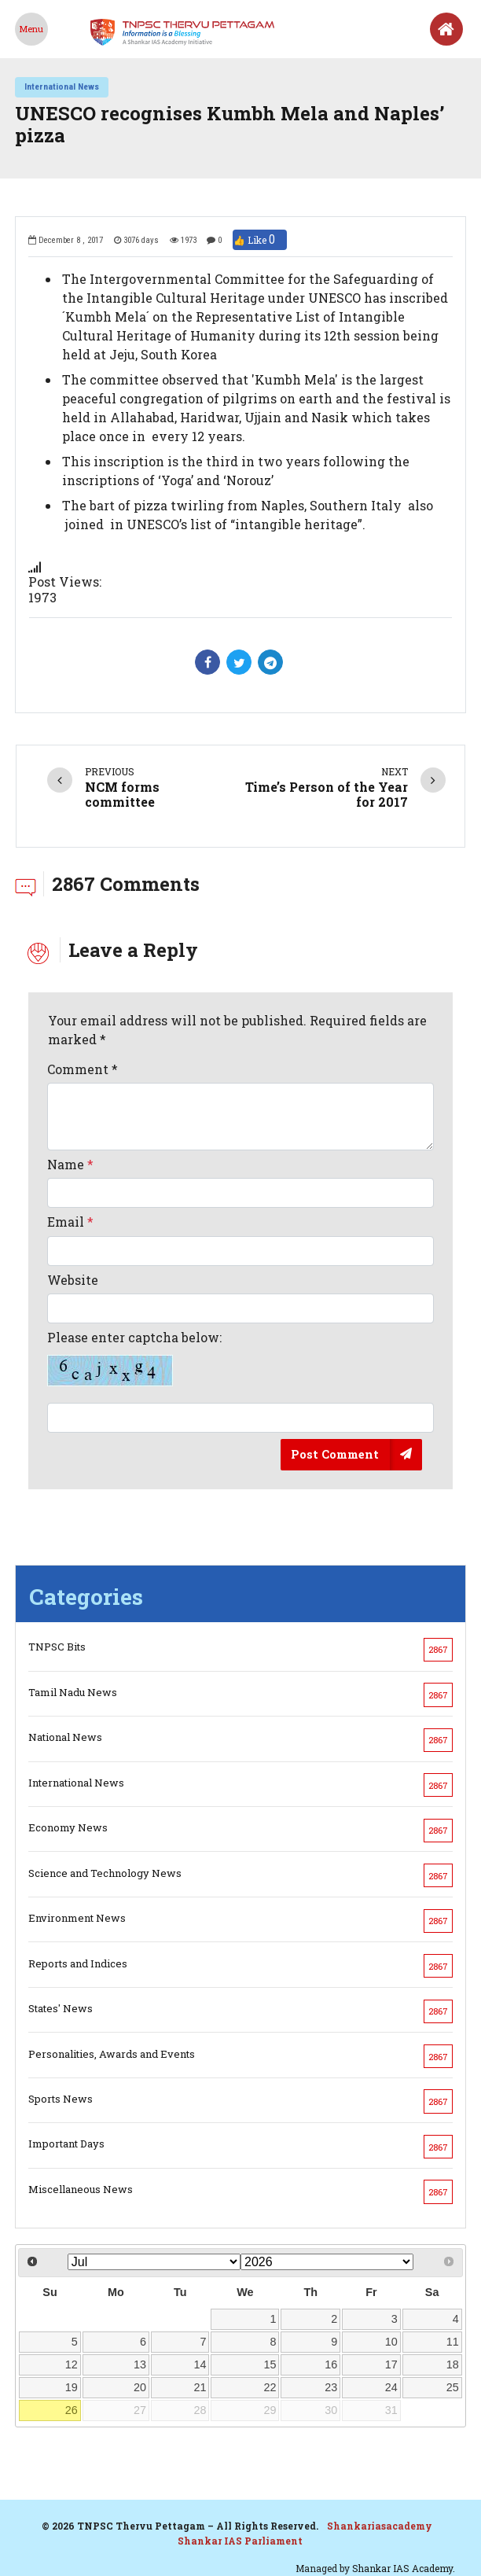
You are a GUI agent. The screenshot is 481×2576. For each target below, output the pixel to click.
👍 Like (259, 239)
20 (140, 2387)
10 (391, 2341)
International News (61, 86)
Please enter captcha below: (134, 1358)
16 (331, 2364)
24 (391, 2387)
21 (200, 2387)
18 (452, 2364)
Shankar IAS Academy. (403, 2568)
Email (70, 1221)
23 (331, 2387)
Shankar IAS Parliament (240, 2540)
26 (71, 2410)
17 (391, 2364)
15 (269, 2364)
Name (70, 1164)
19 (71, 2387)
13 (140, 2364)
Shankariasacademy (379, 2525)
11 (452, 2341)
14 (200, 2364)
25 (452, 2387)
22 (269, 2387)
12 (71, 2364)
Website (72, 1279)
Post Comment (335, 1453)
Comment (82, 1069)
